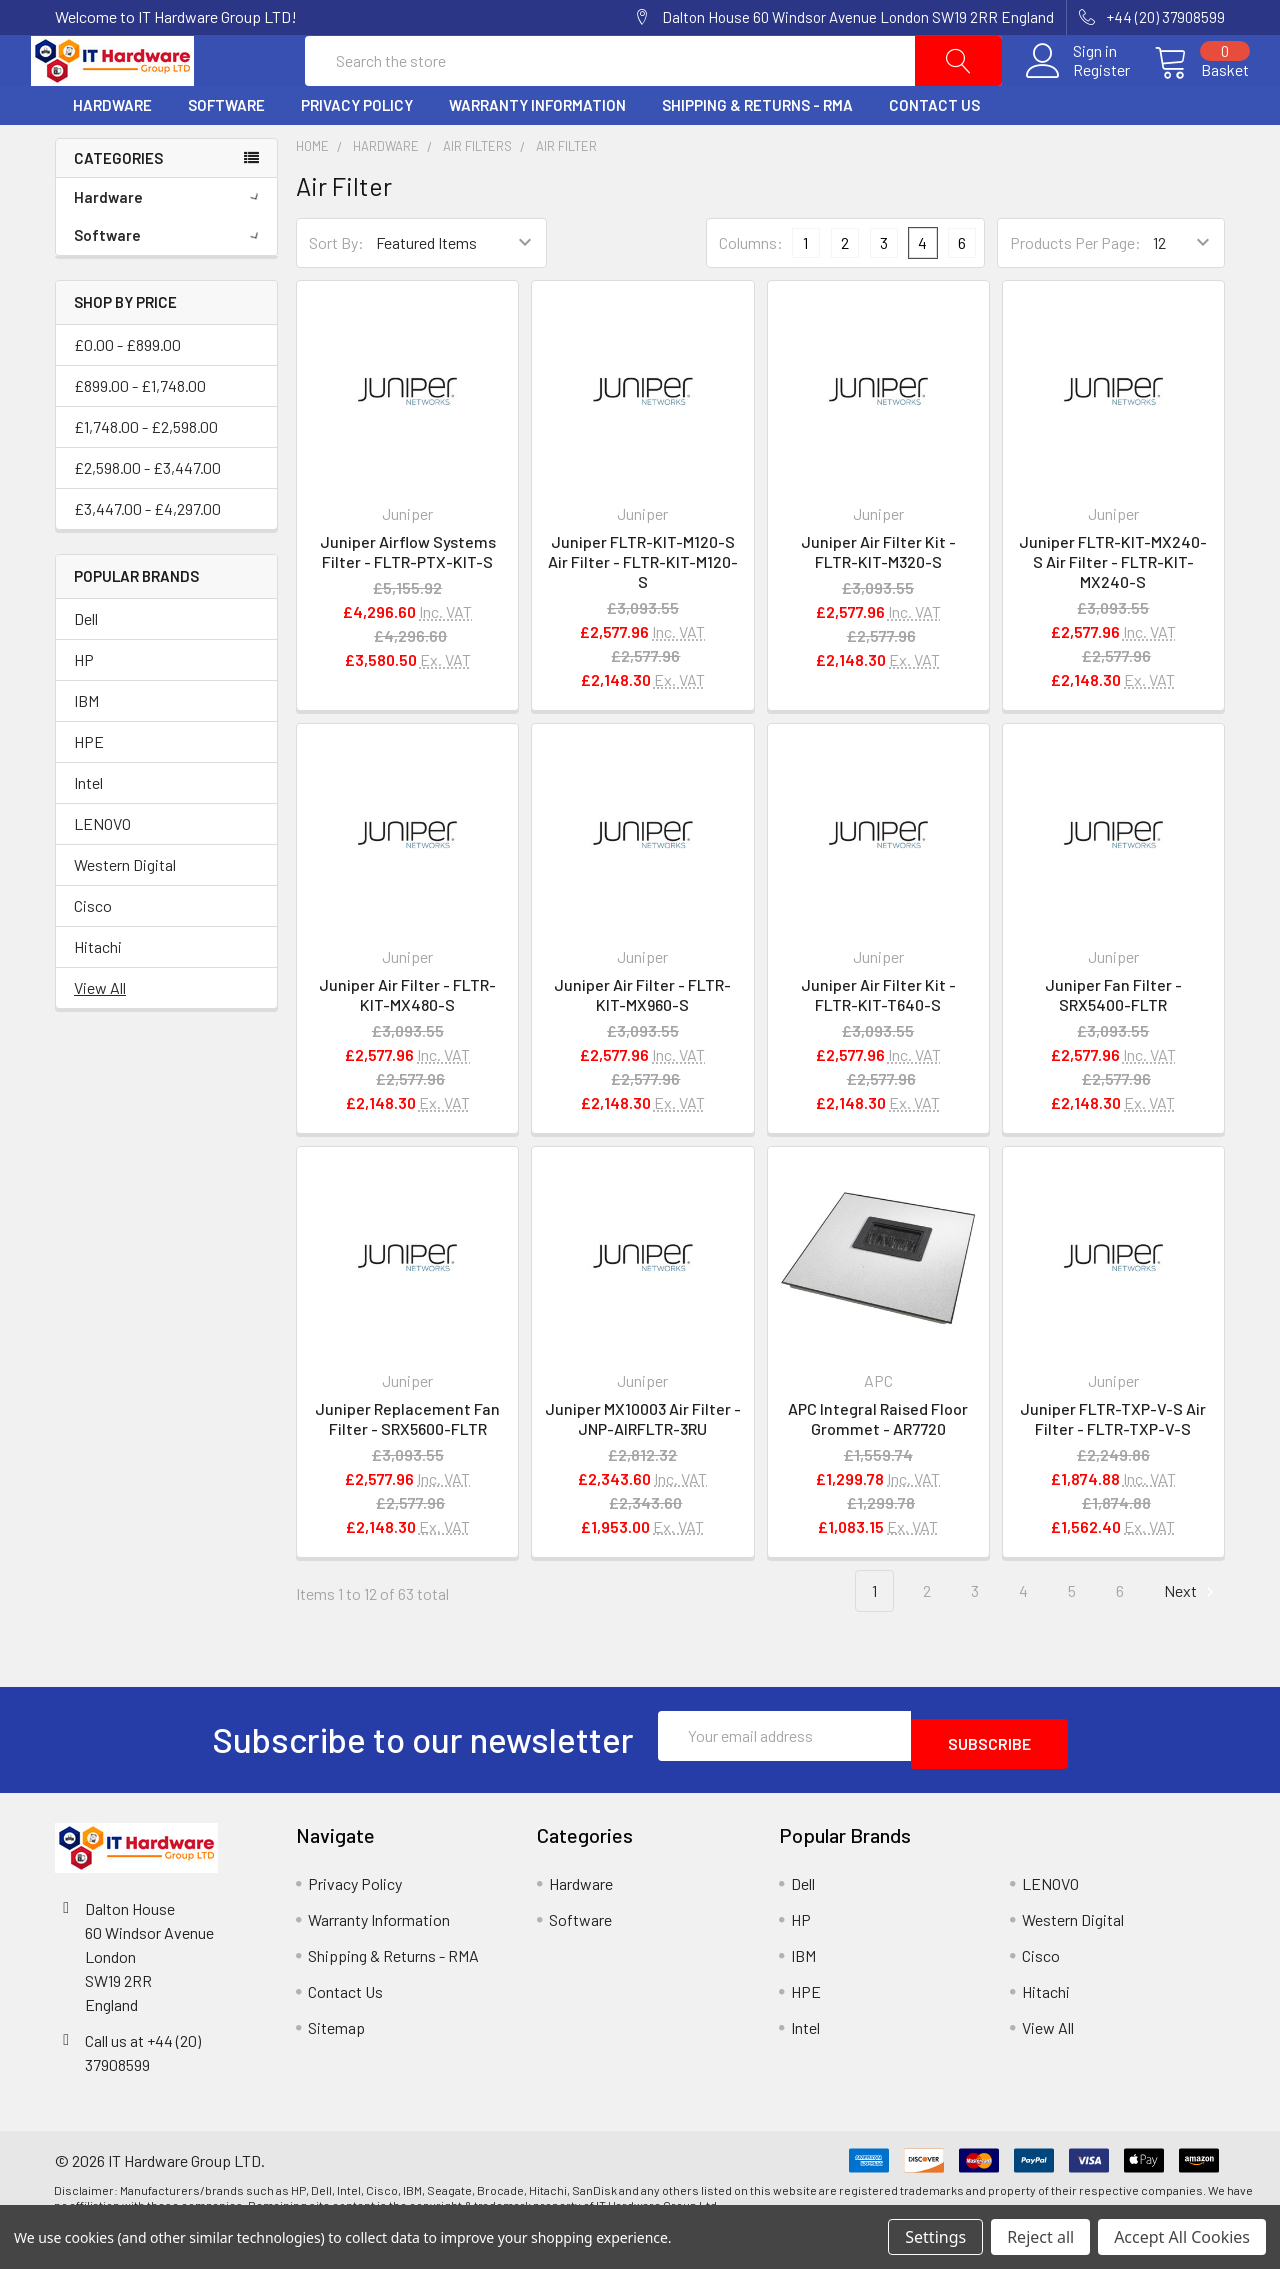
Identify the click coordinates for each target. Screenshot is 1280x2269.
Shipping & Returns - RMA (757, 153)
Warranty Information (537, 153)
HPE (89, 788)
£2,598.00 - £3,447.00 (147, 514)
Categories (118, 205)
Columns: (751, 289)
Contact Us (934, 153)
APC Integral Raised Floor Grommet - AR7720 (878, 1465)
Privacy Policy (357, 153)
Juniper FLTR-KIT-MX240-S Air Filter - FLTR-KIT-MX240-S (1113, 609)
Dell (86, 665)
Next (1192, 1638)
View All (100, 1034)
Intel (88, 829)
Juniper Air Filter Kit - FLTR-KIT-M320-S (878, 599)
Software (226, 153)
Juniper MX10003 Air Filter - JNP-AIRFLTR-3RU (643, 1465)
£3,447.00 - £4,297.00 (147, 555)
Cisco (93, 952)
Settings (935, 2237)
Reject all (1040, 2237)
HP (84, 706)
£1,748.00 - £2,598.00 (146, 473)
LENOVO (102, 870)
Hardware (112, 153)
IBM (86, 747)
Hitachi (98, 993)
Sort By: (336, 290)
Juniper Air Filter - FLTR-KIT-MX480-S (407, 1042)
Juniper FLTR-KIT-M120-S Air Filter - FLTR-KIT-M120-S (643, 609)
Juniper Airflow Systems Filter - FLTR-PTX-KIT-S (408, 599)
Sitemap (336, 2066)
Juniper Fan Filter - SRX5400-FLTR (1113, 1042)
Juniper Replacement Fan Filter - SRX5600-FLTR (407, 1465)
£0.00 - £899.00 (127, 391)
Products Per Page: (1075, 290)
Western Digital (125, 911)
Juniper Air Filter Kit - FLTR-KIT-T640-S (878, 1042)
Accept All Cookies (1182, 2237)
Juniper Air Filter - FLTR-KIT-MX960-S (642, 1042)
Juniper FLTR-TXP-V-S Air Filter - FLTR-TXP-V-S (1113, 1465)
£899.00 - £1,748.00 (140, 432)
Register (1077, 94)
